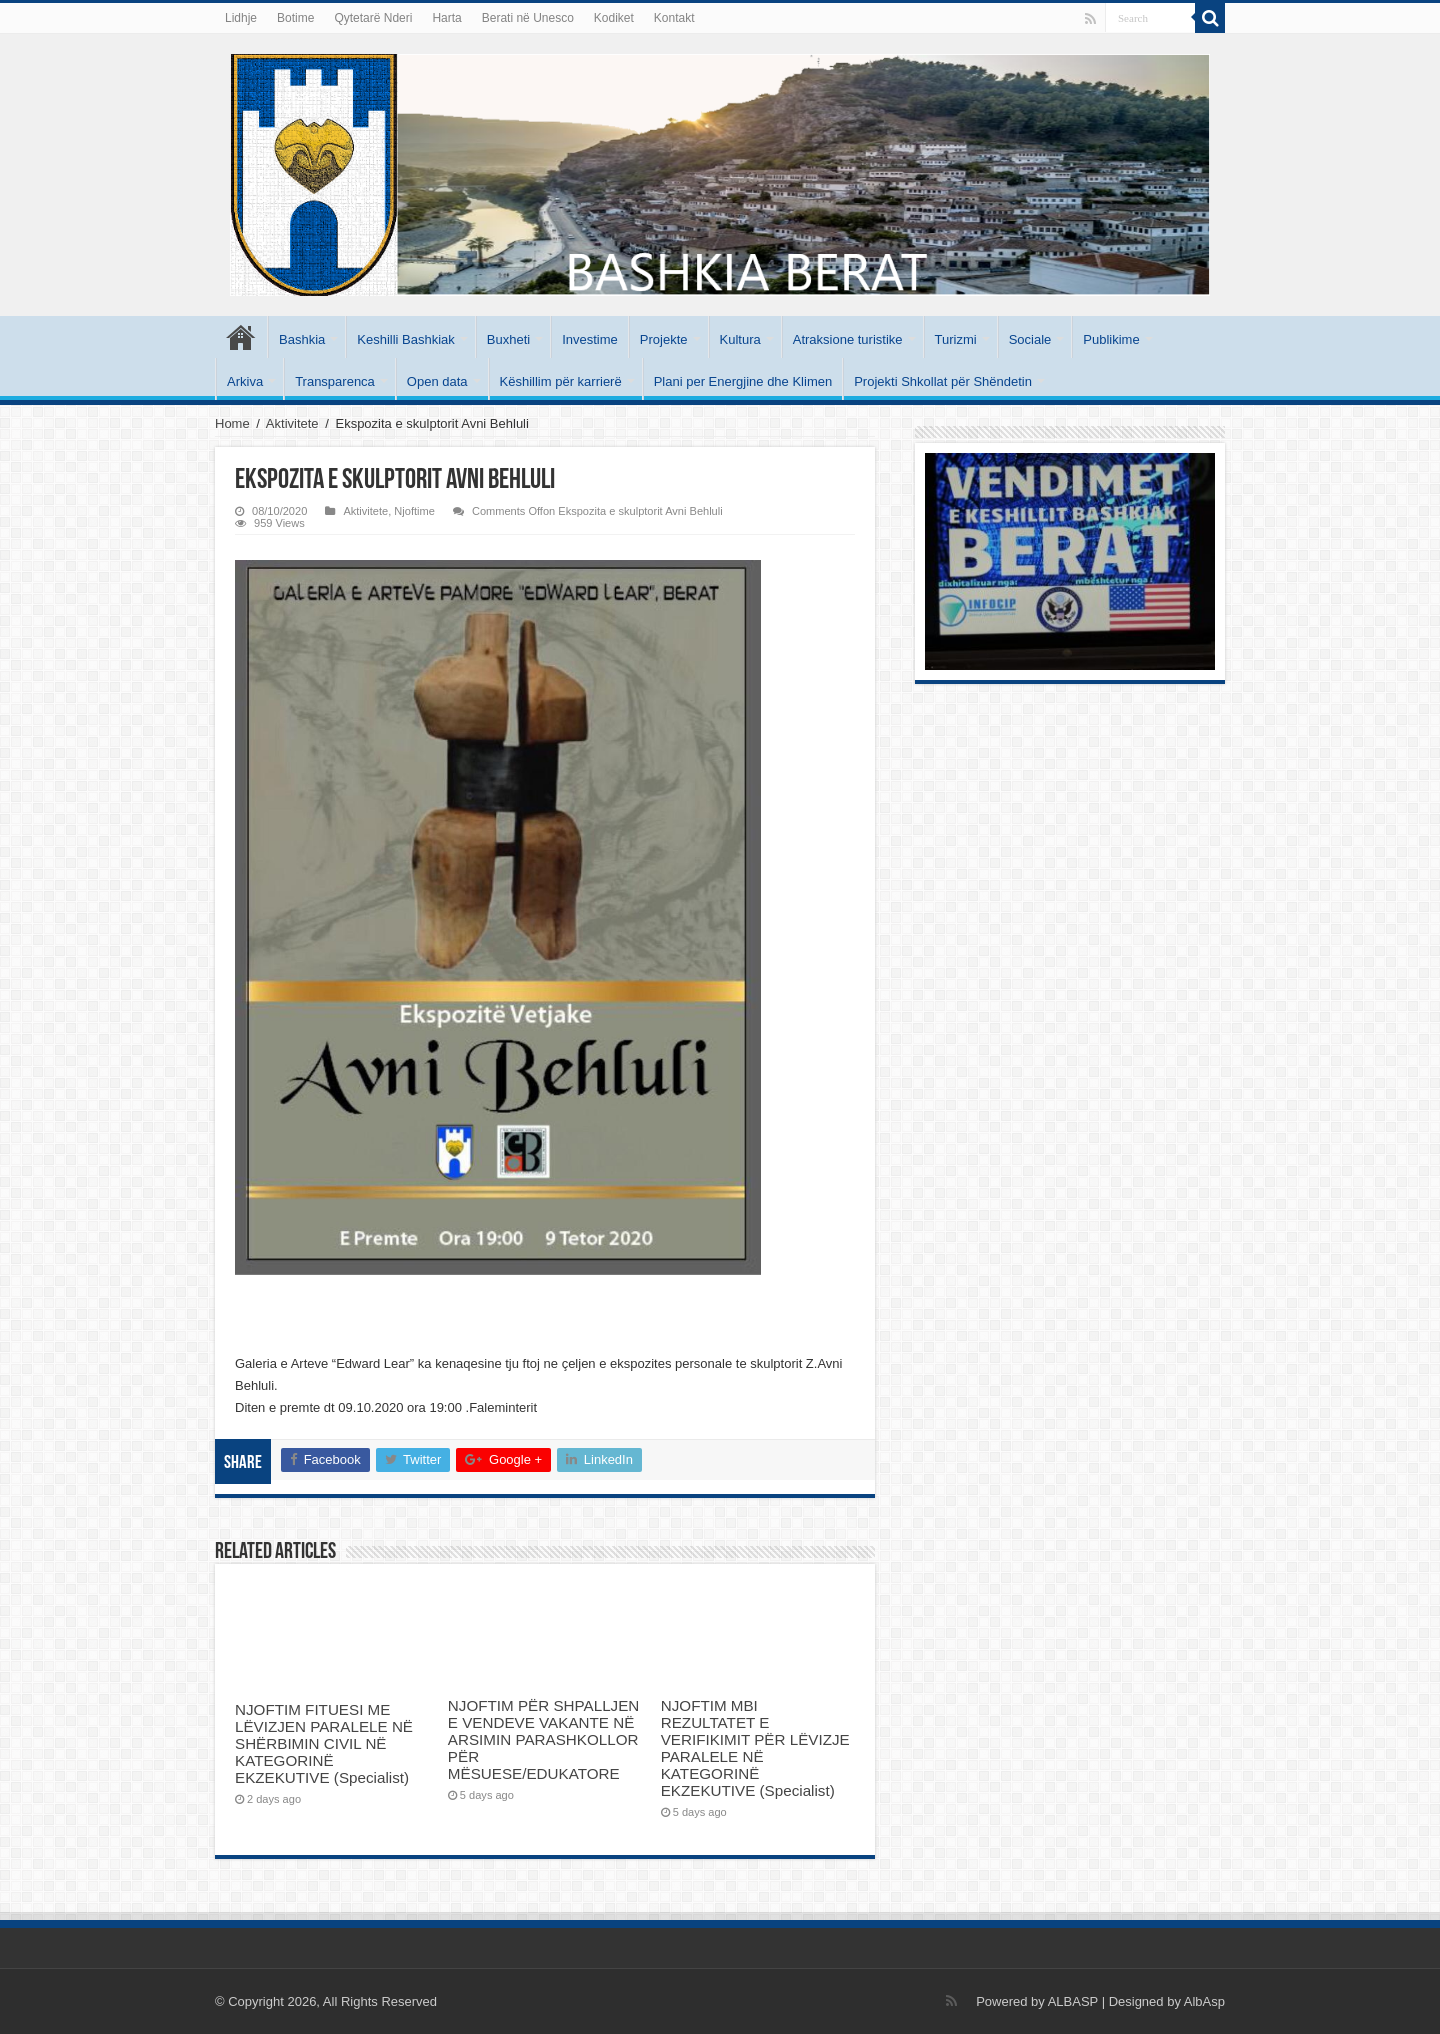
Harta (446, 18)
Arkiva (245, 381)
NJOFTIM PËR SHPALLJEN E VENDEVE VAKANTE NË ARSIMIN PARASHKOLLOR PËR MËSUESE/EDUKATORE (543, 1739)
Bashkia (302, 339)
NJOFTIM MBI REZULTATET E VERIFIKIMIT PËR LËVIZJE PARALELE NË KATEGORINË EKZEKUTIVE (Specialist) (755, 1748)
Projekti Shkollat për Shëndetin (943, 381)
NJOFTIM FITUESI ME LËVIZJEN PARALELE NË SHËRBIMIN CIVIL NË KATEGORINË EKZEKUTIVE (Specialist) (324, 1743)
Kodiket (614, 18)
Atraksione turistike (848, 339)
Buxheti (508, 339)
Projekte (664, 339)
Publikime (1111, 339)
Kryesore (241, 337)
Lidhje (241, 18)
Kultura (740, 339)
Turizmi (956, 339)
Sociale (1030, 339)
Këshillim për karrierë (561, 381)
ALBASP (1073, 2001)
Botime (295, 18)
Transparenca (335, 381)
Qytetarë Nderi (373, 18)
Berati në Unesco (528, 18)
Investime (590, 339)
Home (232, 423)
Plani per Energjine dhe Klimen (743, 381)
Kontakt (674, 18)
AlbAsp (1204, 2001)
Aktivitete (292, 423)
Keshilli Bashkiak (406, 339)
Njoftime (414, 511)
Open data (437, 381)
